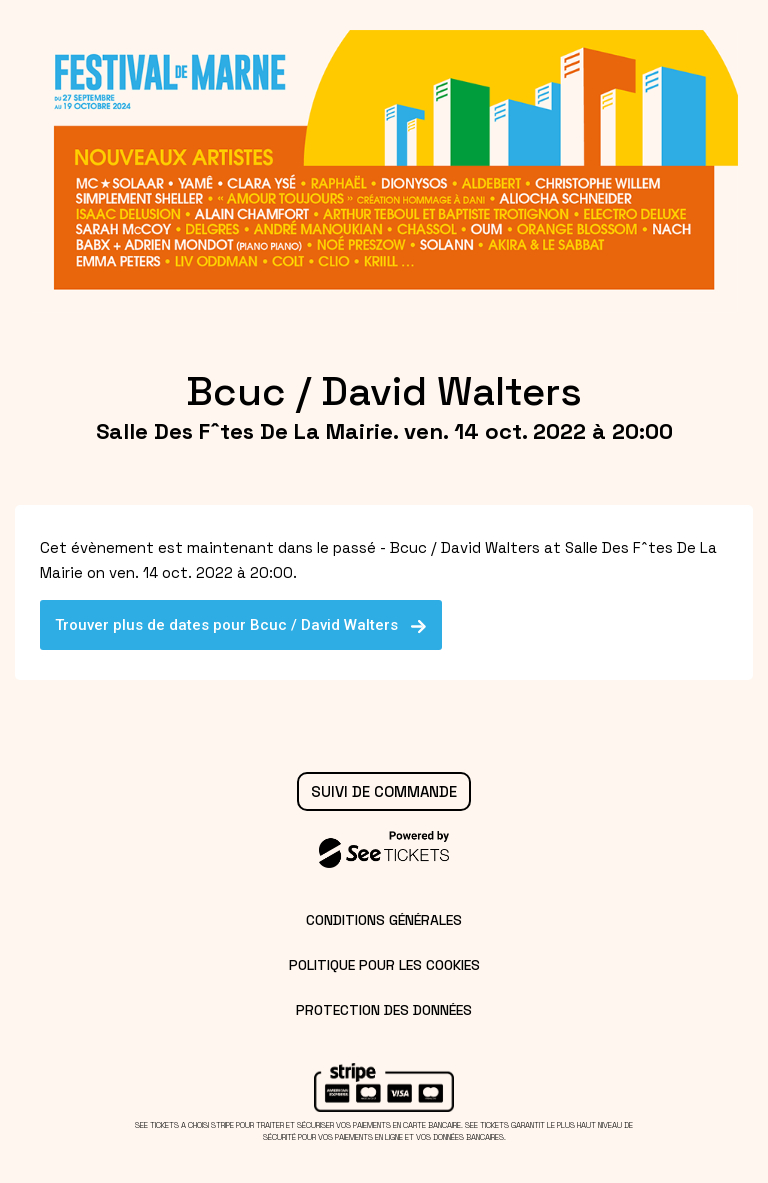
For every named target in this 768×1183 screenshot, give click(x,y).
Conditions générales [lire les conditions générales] (384, 920)
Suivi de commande (384, 791)
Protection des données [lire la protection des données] (384, 1010)
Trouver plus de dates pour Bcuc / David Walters (241, 625)
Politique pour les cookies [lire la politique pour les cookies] (384, 965)
